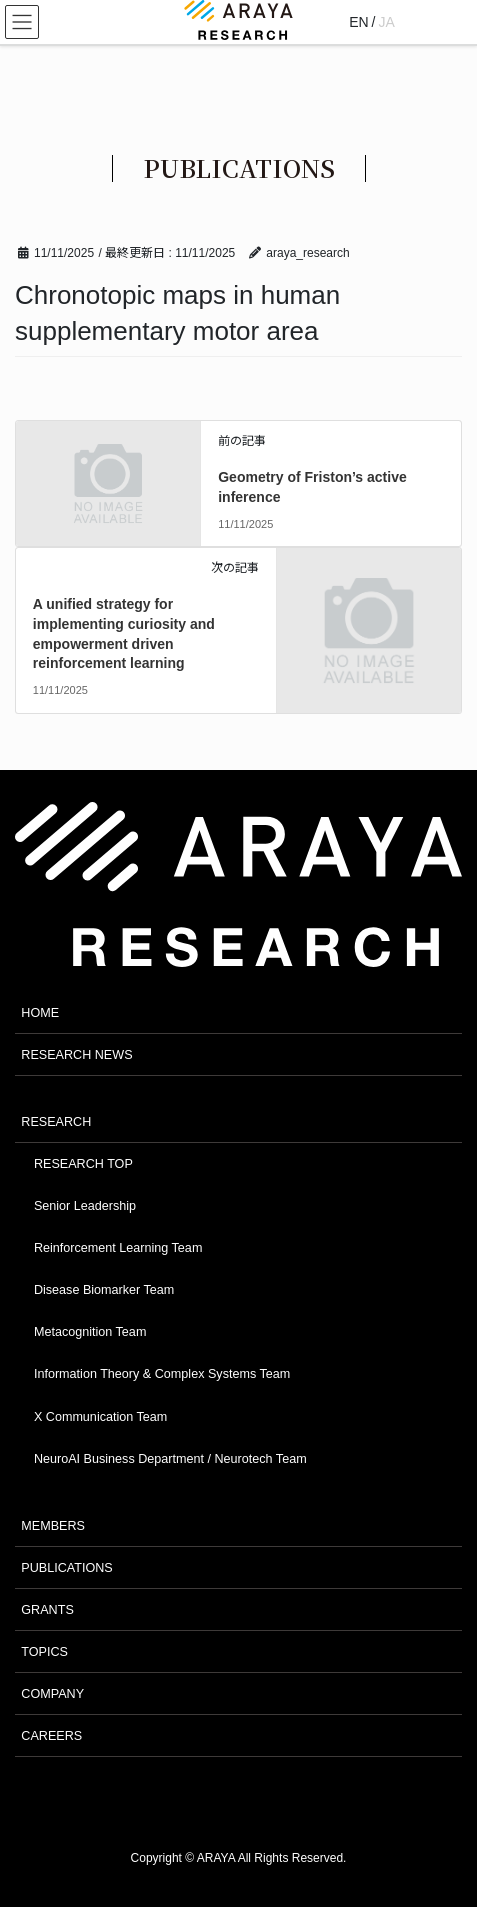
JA (387, 22)
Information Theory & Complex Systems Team (162, 1374)
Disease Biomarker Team (104, 1290)
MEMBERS (53, 1526)
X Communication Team (100, 1417)
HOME (40, 1013)
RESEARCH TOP (83, 1164)
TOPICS (44, 1652)
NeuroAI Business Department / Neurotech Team (170, 1459)
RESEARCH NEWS (76, 1055)
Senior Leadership (85, 1206)
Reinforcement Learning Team (118, 1248)
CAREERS (51, 1736)
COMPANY (52, 1694)
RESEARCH (56, 1122)
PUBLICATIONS (66, 1568)
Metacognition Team (90, 1332)
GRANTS (47, 1610)
